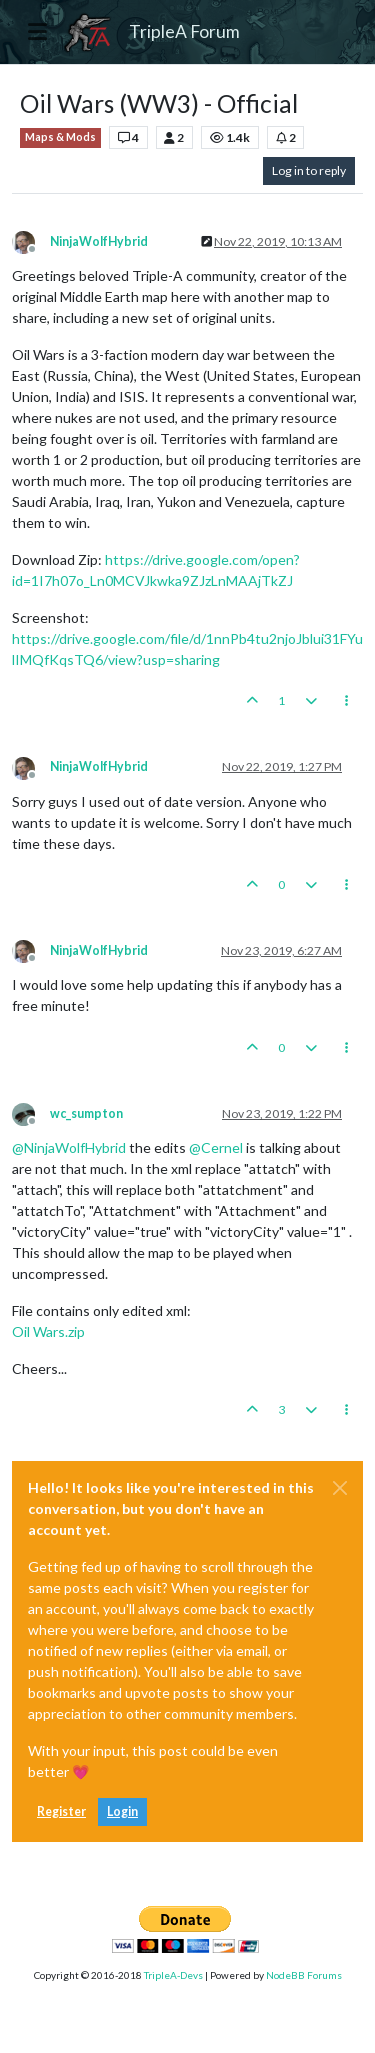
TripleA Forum (184, 31)
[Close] (340, 1488)
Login (122, 1811)
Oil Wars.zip (48, 1331)
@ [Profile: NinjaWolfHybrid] (69, 1147)
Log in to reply (309, 170)
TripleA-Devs (173, 1975)
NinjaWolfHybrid (99, 241)
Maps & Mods (60, 137)
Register (61, 1811)
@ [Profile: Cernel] (216, 1147)
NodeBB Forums (304, 1975)
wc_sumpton (86, 1113)
